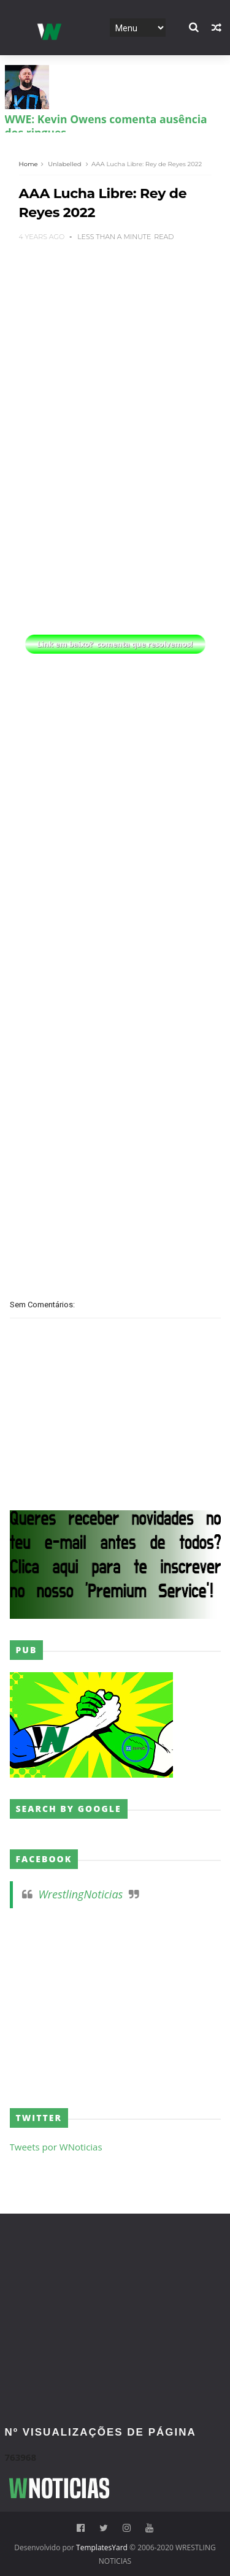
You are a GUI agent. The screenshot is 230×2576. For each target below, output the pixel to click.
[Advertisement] (115, 335)
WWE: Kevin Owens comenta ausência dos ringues (106, 126)
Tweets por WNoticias (56, 2147)
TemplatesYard (102, 2547)
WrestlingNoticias (81, 1894)
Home (28, 164)
